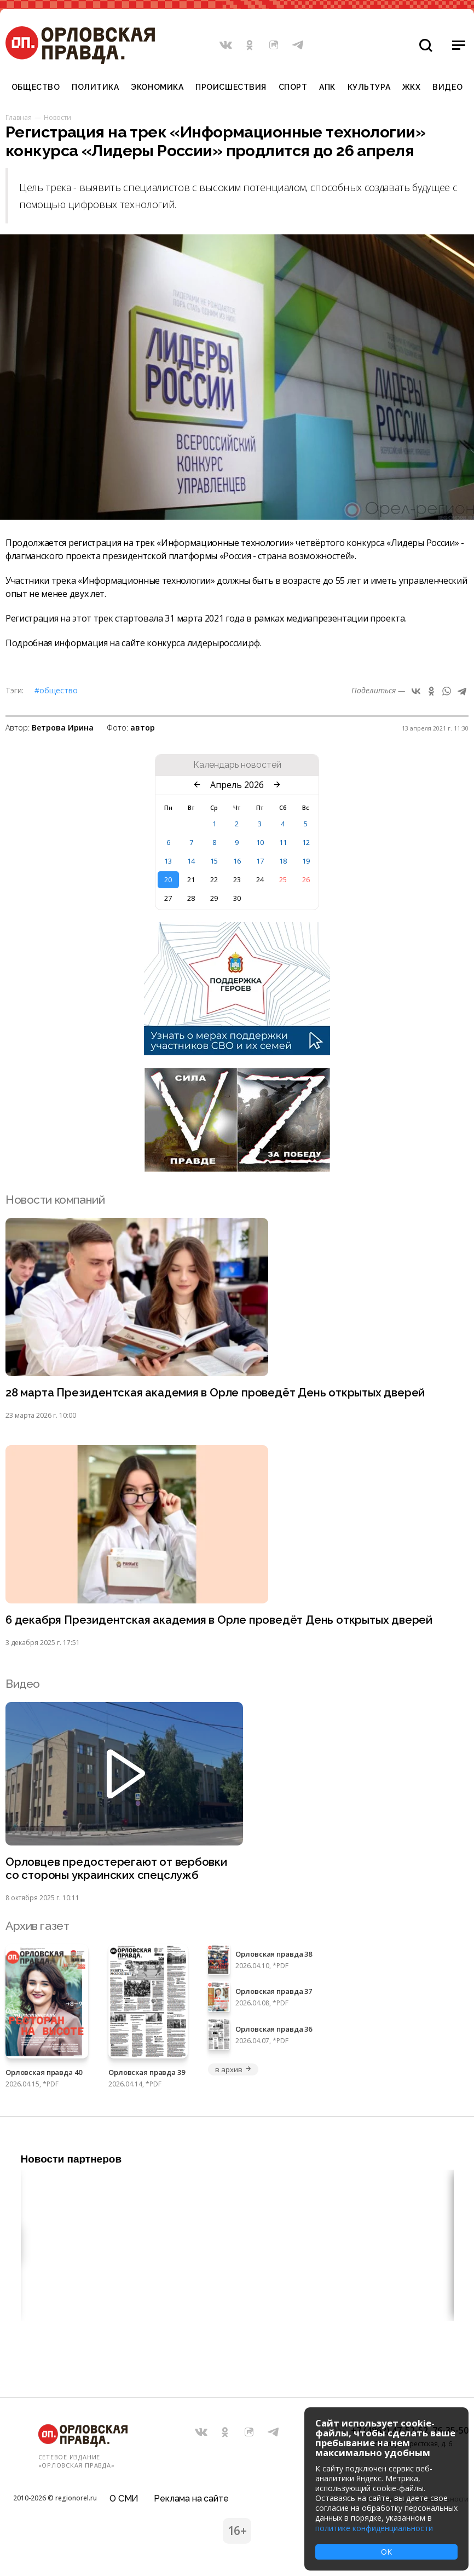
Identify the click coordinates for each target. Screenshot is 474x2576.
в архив (233, 2071)
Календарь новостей (237, 765)
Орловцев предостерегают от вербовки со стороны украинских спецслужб (117, 1869)
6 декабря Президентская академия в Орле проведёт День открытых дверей (221, 1621)
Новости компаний (55, 1199)
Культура (369, 87)
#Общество (56, 690)
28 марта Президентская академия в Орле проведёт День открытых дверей (218, 1393)
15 (214, 861)
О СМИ (123, 2496)
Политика (95, 87)
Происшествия (231, 87)
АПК (327, 87)
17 (260, 861)
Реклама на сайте (191, 2496)
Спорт (293, 87)
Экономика (157, 87)
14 (191, 861)
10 (260, 842)
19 (306, 861)
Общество (35, 87)
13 (168, 861)
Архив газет (37, 1927)
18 (283, 861)
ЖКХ (411, 87)
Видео (447, 87)
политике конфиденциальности (374, 2528)
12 (306, 842)
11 (283, 842)
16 (237, 861)
